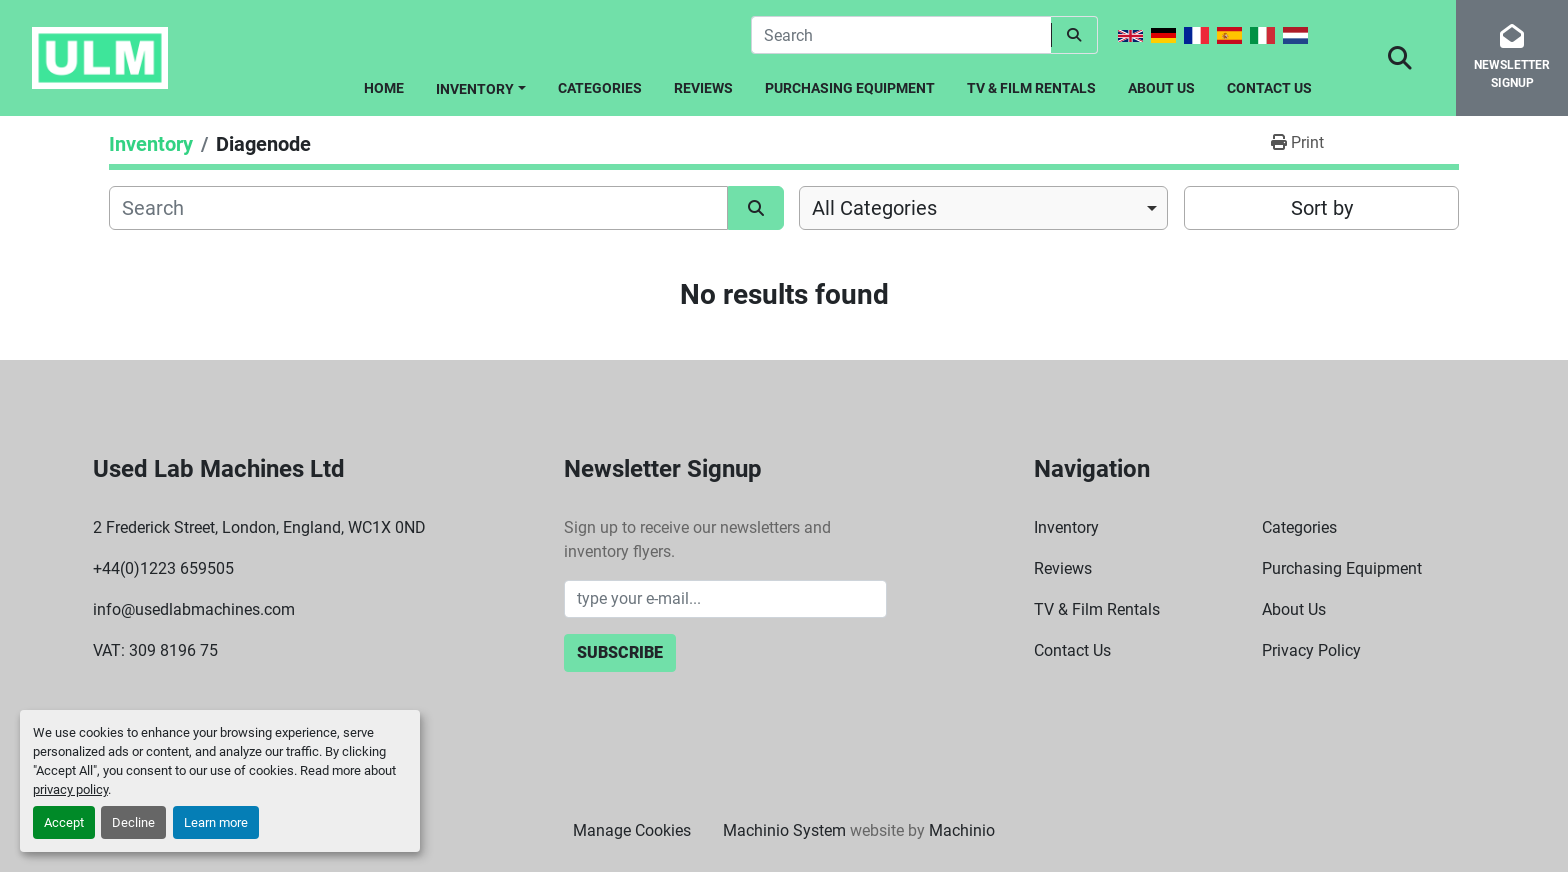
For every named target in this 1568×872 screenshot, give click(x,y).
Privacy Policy (1311, 650)
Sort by (1322, 208)
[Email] (725, 599)
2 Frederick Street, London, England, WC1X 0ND (259, 527)
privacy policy (70, 789)
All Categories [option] (874, 208)
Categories (600, 88)
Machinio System (784, 830)
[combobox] (983, 208)
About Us (1161, 88)
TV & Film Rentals (1031, 88)
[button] (481, 85)
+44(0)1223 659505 (163, 568)
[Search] (901, 35)
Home (384, 88)
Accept (64, 822)
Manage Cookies (632, 830)
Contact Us (1269, 88)
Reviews (703, 88)
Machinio (962, 830)
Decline (133, 822)
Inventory (475, 89)
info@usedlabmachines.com (194, 609)
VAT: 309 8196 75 (155, 650)
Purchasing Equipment (850, 88)
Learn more (216, 822)
